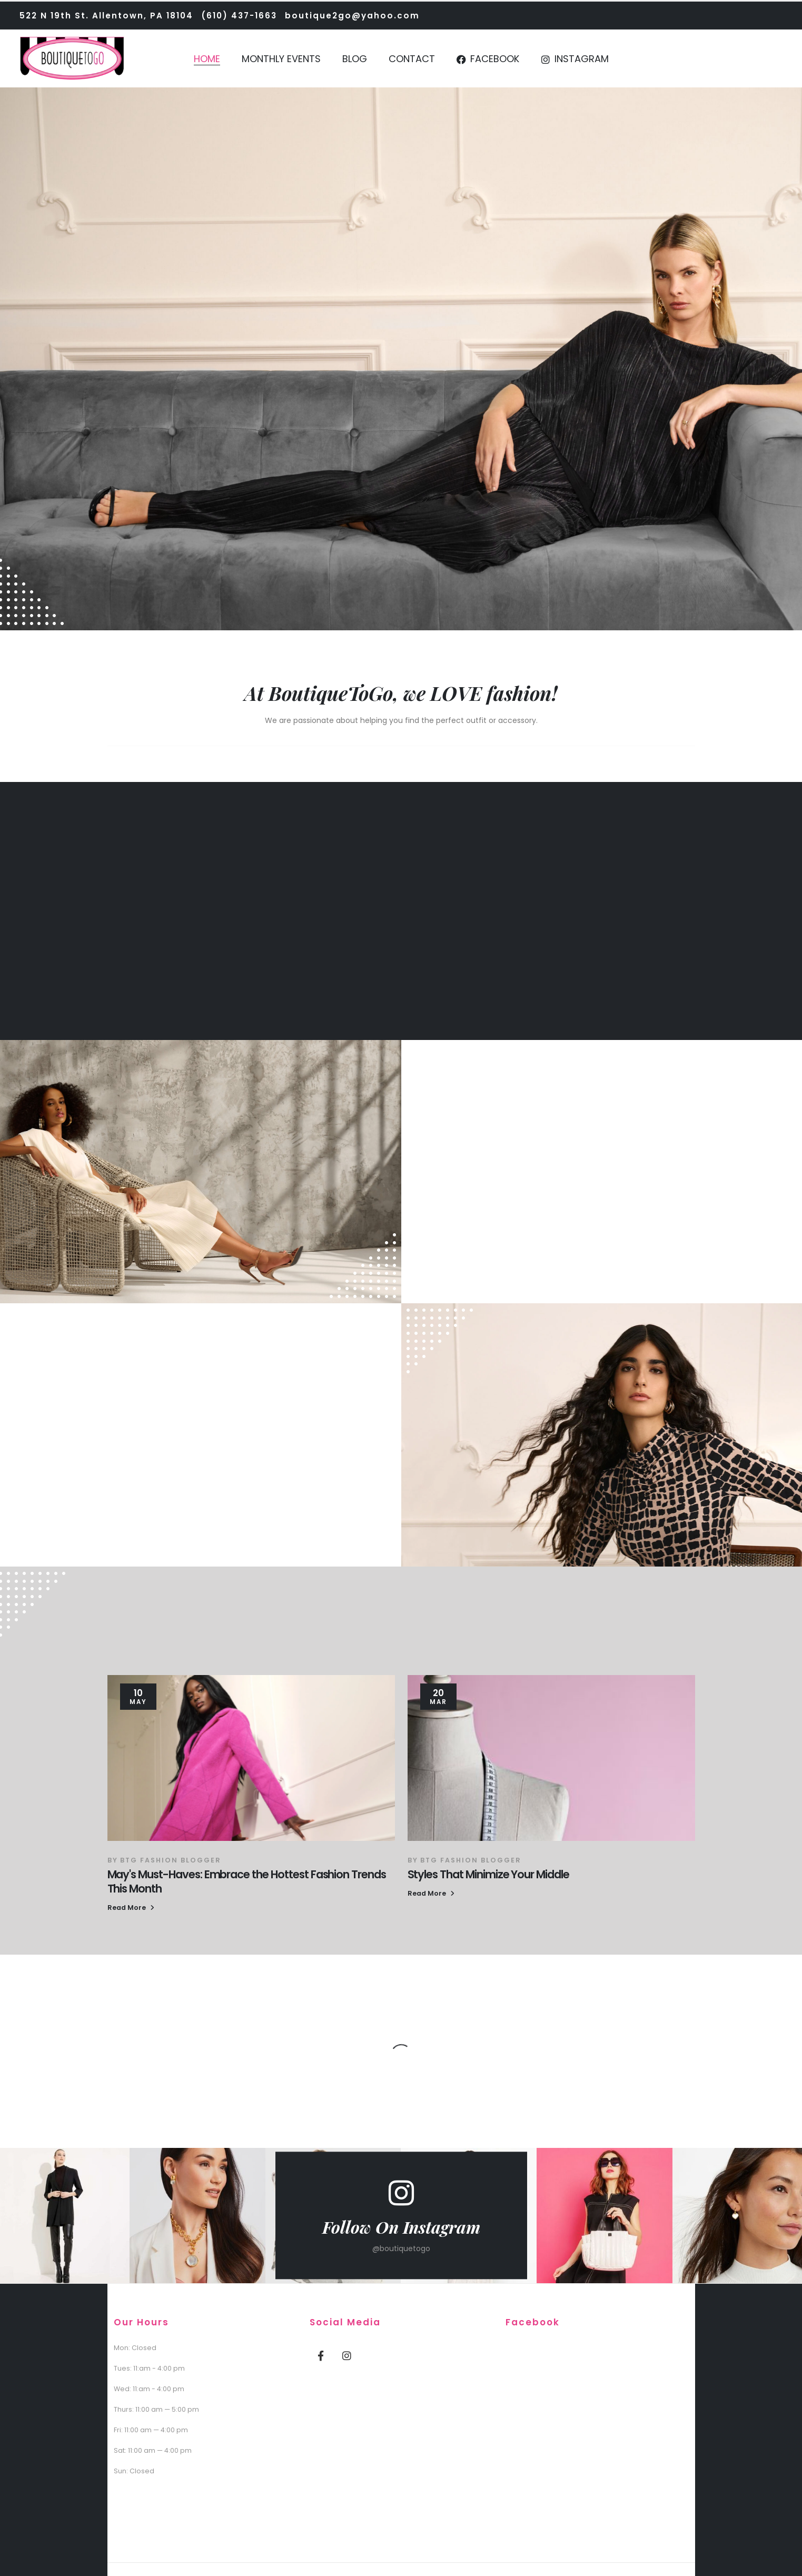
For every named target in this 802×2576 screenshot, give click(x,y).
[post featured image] (251, 1758)
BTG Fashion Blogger (170, 1860)
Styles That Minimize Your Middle (488, 1874)
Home (207, 58)
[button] (130, 1908)
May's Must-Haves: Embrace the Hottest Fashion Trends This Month (246, 1881)
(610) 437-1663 (239, 15)
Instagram (575, 58)
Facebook (488, 58)
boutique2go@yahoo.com (352, 15)
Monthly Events (281, 58)
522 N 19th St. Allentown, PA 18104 (106, 15)
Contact (412, 58)
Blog (354, 58)
